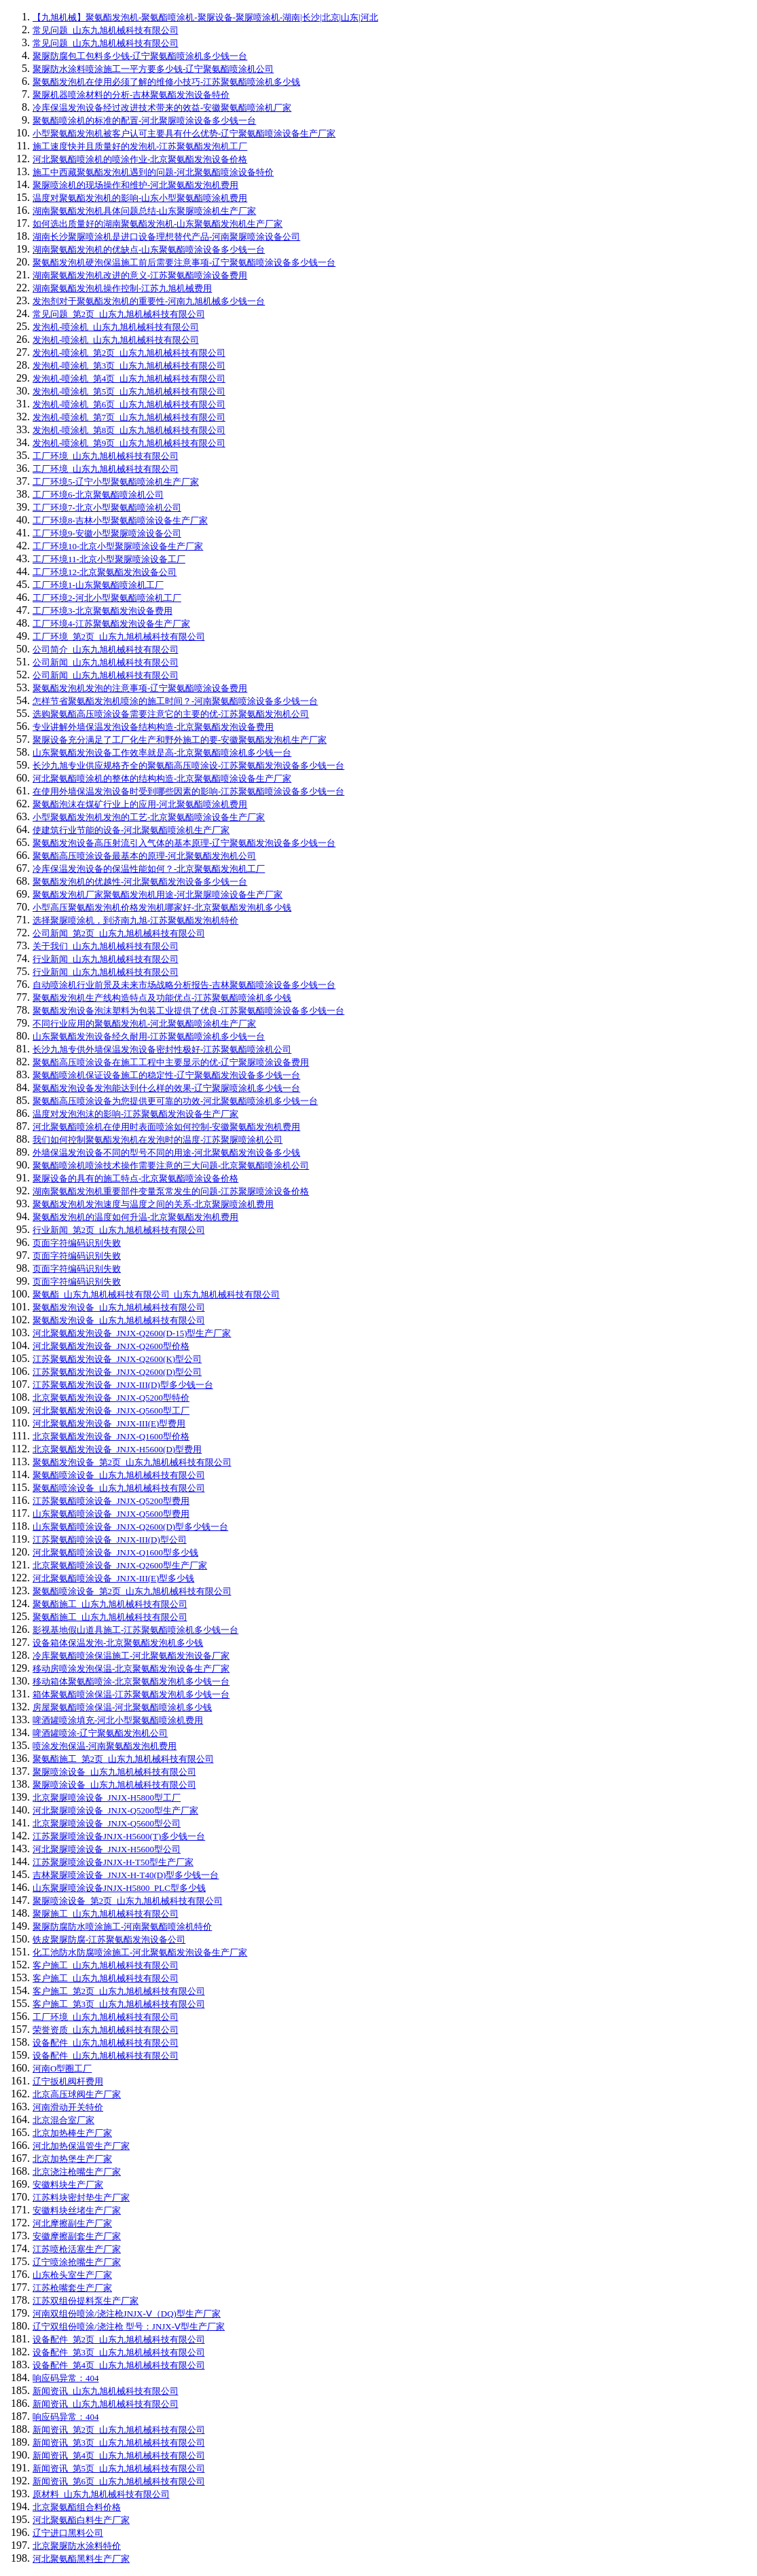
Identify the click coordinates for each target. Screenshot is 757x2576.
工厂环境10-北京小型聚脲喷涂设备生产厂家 (118, 546)
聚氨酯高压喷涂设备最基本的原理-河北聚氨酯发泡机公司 (144, 856)
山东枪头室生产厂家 (72, 2275)
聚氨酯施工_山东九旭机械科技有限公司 (110, 1604)
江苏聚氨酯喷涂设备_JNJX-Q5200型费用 (111, 1501)
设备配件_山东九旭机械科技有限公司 (106, 2043)
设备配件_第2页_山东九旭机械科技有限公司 (119, 2339)
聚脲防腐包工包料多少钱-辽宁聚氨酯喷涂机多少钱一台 (140, 56)
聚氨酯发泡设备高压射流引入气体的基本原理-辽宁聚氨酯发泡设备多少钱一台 (184, 843)
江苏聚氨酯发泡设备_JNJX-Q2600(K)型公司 (117, 1359)
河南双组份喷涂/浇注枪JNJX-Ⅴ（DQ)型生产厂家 (127, 2313)
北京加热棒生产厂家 (72, 2133)
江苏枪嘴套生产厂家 (72, 2288)
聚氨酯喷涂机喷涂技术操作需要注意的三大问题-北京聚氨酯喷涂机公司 (171, 1165)
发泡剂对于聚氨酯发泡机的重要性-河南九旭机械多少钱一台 (149, 301)
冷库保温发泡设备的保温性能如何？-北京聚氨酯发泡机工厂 (149, 869)
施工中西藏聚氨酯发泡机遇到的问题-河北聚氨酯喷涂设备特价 (153, 172)
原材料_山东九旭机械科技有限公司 (101, 2494)
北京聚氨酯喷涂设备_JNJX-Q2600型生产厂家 (120, 1565)
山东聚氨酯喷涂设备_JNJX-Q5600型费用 (111, 1514)
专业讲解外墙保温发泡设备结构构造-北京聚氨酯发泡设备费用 (153, 727)
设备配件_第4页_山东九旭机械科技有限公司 (119, 2365)
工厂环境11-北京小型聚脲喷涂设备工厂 (109, 559)
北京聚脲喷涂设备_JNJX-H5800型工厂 (107, 1797)
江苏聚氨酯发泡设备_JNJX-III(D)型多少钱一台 (123, 1385)
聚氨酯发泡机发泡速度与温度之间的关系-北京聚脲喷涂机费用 (153, 1204)
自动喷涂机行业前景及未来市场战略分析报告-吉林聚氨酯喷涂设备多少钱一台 (184, 985)
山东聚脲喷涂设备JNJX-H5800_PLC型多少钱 (119, 1888)
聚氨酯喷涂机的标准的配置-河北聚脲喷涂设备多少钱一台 (144, 120)
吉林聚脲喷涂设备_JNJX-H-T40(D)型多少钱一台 (126, 1875)
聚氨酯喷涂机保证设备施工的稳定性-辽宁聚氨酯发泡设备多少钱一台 (166, 1075)
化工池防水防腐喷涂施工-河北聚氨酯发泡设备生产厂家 (140, 1952)
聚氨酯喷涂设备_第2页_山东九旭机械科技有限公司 (132, 1591)
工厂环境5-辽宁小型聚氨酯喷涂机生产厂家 (116, 482)
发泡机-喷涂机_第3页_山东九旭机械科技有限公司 (129, 366)
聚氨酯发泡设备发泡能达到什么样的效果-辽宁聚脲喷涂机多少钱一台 (166, 1088)
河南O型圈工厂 (62, 2068)
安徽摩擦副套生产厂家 (77, 2236)
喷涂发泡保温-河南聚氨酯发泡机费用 (105, 1746)
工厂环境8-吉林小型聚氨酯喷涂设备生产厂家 (120, 520)
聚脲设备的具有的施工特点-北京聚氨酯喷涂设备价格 (135, 1178)
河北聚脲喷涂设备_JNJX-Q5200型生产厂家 (115, 1810)
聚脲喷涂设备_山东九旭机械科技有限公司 (114, 1772)
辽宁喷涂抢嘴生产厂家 (77, 2262)
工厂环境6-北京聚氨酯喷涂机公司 (98, 495)
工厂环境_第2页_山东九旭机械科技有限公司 (119, 636)
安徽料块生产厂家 (68, 2184)
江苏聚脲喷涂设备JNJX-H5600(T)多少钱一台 (119, 1836)
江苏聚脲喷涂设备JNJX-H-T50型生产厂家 (113, 1862)
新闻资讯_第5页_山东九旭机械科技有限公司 (119, 2468)
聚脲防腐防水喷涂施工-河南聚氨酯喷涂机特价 (122, 1926)
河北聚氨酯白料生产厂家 (81, 2520)
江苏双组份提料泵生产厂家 (86, 2301)
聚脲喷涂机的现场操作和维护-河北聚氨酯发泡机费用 (135, 185)
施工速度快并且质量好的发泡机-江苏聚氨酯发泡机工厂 (140, 146)
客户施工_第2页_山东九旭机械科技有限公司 (119, 1991)
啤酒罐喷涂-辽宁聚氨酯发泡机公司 (100, 1733)
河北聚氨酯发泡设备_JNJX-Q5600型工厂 (111, 1410)
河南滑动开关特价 (68, 2107)
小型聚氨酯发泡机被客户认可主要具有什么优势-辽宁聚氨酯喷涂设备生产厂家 (184, 133)
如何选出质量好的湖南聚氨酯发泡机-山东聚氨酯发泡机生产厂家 (157, 224)
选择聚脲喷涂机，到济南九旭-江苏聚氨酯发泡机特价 (135, 920)
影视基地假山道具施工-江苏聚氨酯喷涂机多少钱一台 (135, 1630)
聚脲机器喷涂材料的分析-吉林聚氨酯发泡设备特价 (131, 95)
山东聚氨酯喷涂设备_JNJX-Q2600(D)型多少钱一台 (130, 1527)
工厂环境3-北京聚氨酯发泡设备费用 (102, 611)
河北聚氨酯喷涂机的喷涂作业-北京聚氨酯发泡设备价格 (140, 159)
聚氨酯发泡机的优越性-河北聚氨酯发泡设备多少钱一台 (140, 882)
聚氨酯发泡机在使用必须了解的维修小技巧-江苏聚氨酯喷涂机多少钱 (166, 82)
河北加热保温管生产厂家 (81, 2146)
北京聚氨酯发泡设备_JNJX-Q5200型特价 (111, 1398)
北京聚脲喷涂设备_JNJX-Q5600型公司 (107, 1823)
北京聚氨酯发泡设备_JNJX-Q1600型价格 (111, 1436)
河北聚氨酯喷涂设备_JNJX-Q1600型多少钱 (115, 1552)
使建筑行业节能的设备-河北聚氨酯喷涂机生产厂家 (131, 830)
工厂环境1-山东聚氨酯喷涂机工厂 (98, 585)
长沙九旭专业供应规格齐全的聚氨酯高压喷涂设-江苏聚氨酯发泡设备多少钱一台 (188, 765)
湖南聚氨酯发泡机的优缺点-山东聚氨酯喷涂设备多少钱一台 (149, 249)
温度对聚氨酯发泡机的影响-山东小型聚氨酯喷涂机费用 (140, 198)
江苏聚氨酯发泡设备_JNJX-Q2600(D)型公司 (117, 1372)
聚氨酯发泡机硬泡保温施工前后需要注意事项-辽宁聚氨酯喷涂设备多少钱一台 (184, 262)
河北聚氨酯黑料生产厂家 (81, 2559)
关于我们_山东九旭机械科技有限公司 (106, 946)
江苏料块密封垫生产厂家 (81, 2197)
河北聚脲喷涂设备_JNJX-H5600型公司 (107, 1849)
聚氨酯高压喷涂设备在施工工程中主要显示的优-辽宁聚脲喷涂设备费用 (171, 1062)
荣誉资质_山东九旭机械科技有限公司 (106, 2030)
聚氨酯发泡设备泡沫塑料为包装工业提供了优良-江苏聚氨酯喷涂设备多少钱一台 (188, 1011)
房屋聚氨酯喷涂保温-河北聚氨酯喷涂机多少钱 (122, 1707)
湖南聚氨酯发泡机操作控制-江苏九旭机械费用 (122, 288)
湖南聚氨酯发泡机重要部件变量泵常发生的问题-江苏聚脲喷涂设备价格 (171, 1191)
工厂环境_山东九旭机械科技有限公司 (106, 456)
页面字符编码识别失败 (77, 1243)
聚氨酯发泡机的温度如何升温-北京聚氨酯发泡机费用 (135, 1217)
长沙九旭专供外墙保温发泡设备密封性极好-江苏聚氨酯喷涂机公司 (162, 1049)
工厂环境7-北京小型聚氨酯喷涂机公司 (107, 507)
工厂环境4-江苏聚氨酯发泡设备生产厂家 (111, 624)
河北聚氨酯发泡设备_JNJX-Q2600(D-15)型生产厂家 (132, 1333)
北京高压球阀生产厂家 (77, 2094)
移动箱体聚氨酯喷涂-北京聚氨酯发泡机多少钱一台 (131, 1681)
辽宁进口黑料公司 (68, 2533)
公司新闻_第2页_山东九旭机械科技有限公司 (119, 933)
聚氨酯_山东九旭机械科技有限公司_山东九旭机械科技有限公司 (156, 1294)
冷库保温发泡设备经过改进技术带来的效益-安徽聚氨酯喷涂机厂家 (162, 108)
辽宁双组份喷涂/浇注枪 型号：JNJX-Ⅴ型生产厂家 (129, 2326)
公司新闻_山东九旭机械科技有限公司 (106, 662)
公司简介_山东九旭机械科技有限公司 (106, 649)
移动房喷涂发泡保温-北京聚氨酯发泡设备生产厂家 (131, 1668)
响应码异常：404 (66, 2378)
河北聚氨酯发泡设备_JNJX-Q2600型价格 (111, 1346)
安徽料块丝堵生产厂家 (77, 2210)
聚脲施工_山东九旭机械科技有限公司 (106, 1914)
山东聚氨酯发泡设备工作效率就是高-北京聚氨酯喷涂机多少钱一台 (162, 753)
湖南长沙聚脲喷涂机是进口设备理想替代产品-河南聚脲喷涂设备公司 (166, 237)
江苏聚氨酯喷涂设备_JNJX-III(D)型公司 (110, 1539)
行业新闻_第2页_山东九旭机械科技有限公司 (119, 1230)
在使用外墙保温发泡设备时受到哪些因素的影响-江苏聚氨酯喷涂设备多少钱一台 (188, 791)
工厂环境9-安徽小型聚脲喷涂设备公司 (107, 533)
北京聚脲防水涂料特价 (77, 2546)
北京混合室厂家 (63, 2120)
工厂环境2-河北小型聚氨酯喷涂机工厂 (107, 598)
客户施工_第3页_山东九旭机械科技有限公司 (119, 2004)
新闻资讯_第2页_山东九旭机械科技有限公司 (119, 2430)
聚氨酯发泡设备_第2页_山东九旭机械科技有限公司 (132, 1462)
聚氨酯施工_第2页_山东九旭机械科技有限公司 (123, 1759)
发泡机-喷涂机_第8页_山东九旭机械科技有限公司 (129, 430)
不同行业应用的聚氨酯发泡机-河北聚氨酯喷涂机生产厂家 (144, 1023)
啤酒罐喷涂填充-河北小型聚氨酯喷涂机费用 (118, 1720)
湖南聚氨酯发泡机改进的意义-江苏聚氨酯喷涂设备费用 (140, 275)
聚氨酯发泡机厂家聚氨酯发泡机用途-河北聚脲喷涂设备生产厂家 (157, 894)
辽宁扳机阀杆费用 (68, 2081)
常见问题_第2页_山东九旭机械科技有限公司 (119, 314)
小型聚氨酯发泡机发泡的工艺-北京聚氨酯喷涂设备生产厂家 (149, 817)
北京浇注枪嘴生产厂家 (77, 2172)
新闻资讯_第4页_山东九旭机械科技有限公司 (119, 2455)
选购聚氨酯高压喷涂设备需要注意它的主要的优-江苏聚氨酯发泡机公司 (171, 714)
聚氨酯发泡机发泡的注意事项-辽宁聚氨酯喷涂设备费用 (140, 688)
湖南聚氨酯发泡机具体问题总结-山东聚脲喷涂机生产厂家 (144, 211)
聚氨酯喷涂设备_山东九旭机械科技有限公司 (119, 1475)
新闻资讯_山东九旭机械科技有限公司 (106, 2391)
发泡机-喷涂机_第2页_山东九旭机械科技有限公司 (129, 353)
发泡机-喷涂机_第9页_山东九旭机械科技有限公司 (129, 443)
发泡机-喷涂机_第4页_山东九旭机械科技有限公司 (129, 378)
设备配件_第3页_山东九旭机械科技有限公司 (119, 2352)
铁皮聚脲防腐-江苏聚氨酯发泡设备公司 (109, 1939)
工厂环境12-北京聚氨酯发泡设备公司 (105, 572)
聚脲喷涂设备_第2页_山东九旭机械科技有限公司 (128, 1901)
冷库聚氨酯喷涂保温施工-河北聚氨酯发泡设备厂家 (131, 1656)
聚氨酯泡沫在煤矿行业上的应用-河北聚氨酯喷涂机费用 (140, 804)
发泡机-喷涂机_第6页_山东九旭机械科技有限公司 (129, 404)
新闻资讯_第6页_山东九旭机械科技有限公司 (119, 2481)
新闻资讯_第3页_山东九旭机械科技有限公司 (119, 2442)
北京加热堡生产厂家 (72, 2159)
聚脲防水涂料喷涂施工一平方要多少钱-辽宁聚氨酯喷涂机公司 (153, 69)
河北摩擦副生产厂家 (72, 2223)
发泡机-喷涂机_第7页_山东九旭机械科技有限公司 (129, 417)
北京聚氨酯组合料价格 (77, 2507)
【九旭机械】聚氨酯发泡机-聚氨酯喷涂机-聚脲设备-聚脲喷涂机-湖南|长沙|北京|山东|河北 (205, 17)
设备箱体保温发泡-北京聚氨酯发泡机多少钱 (118, 1643)
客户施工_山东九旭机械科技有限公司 (106, 1965)
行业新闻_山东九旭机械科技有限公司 (106, 959)
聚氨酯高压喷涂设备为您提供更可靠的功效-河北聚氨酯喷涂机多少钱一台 (175, 1101)
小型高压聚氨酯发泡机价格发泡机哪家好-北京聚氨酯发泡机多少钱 (162, 907)
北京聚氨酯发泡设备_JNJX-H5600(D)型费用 (117, 1449)
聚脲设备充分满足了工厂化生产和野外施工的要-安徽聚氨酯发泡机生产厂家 (180, 740)
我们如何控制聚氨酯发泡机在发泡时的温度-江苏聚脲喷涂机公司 (157, 1140)
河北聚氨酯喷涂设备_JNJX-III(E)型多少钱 (113, 1578)
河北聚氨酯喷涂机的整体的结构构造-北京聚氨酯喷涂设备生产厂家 (162, 778)
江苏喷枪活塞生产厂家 (77, 2249)
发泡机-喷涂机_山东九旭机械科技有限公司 (116, 327)
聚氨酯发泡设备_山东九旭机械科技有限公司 (119, 1307)
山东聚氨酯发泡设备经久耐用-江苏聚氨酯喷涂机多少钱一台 (149, 1036)
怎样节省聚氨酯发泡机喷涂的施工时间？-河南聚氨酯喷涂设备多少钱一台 (175, 701)
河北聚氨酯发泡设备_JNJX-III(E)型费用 (109, 1423)
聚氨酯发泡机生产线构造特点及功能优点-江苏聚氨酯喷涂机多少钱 (162, 998)
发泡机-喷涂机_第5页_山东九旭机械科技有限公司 (129, 391)
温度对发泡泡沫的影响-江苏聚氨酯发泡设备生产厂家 (135, 1114)
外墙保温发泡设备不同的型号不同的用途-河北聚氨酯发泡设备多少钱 (166, 1152)
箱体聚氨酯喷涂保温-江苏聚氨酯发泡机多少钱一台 (131, 1694)
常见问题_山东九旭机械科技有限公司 (106, 30)
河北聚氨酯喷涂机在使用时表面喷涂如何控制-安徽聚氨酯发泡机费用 (166, 1127)
